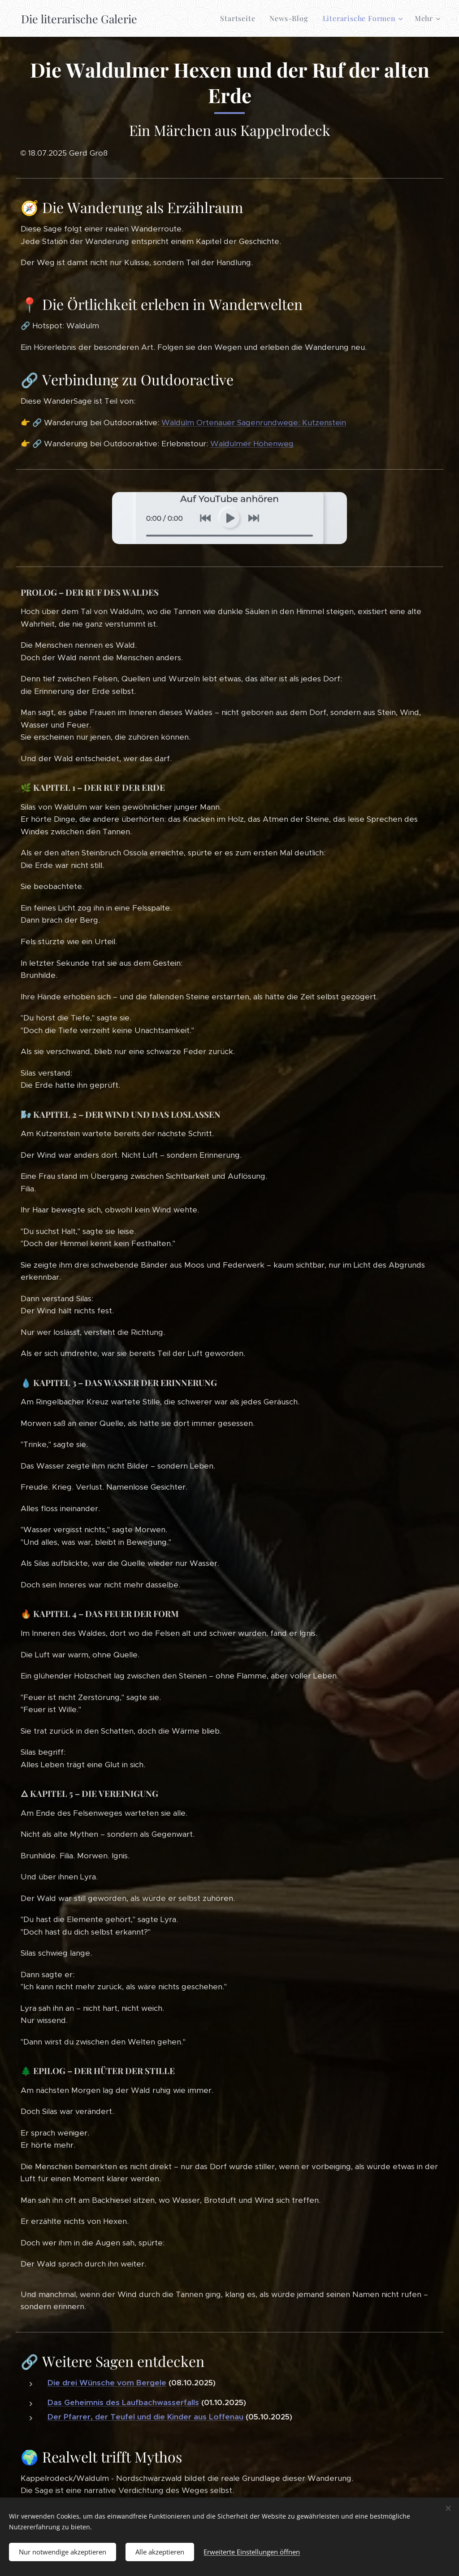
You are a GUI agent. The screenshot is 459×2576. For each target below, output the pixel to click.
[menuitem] (240, 18)
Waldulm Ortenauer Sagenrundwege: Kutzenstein (253, 422)
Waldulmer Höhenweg (252, 444)
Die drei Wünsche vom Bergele (107, 2383)
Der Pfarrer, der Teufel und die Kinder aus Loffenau (145, 2417)
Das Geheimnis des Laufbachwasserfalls (123, 2402)
